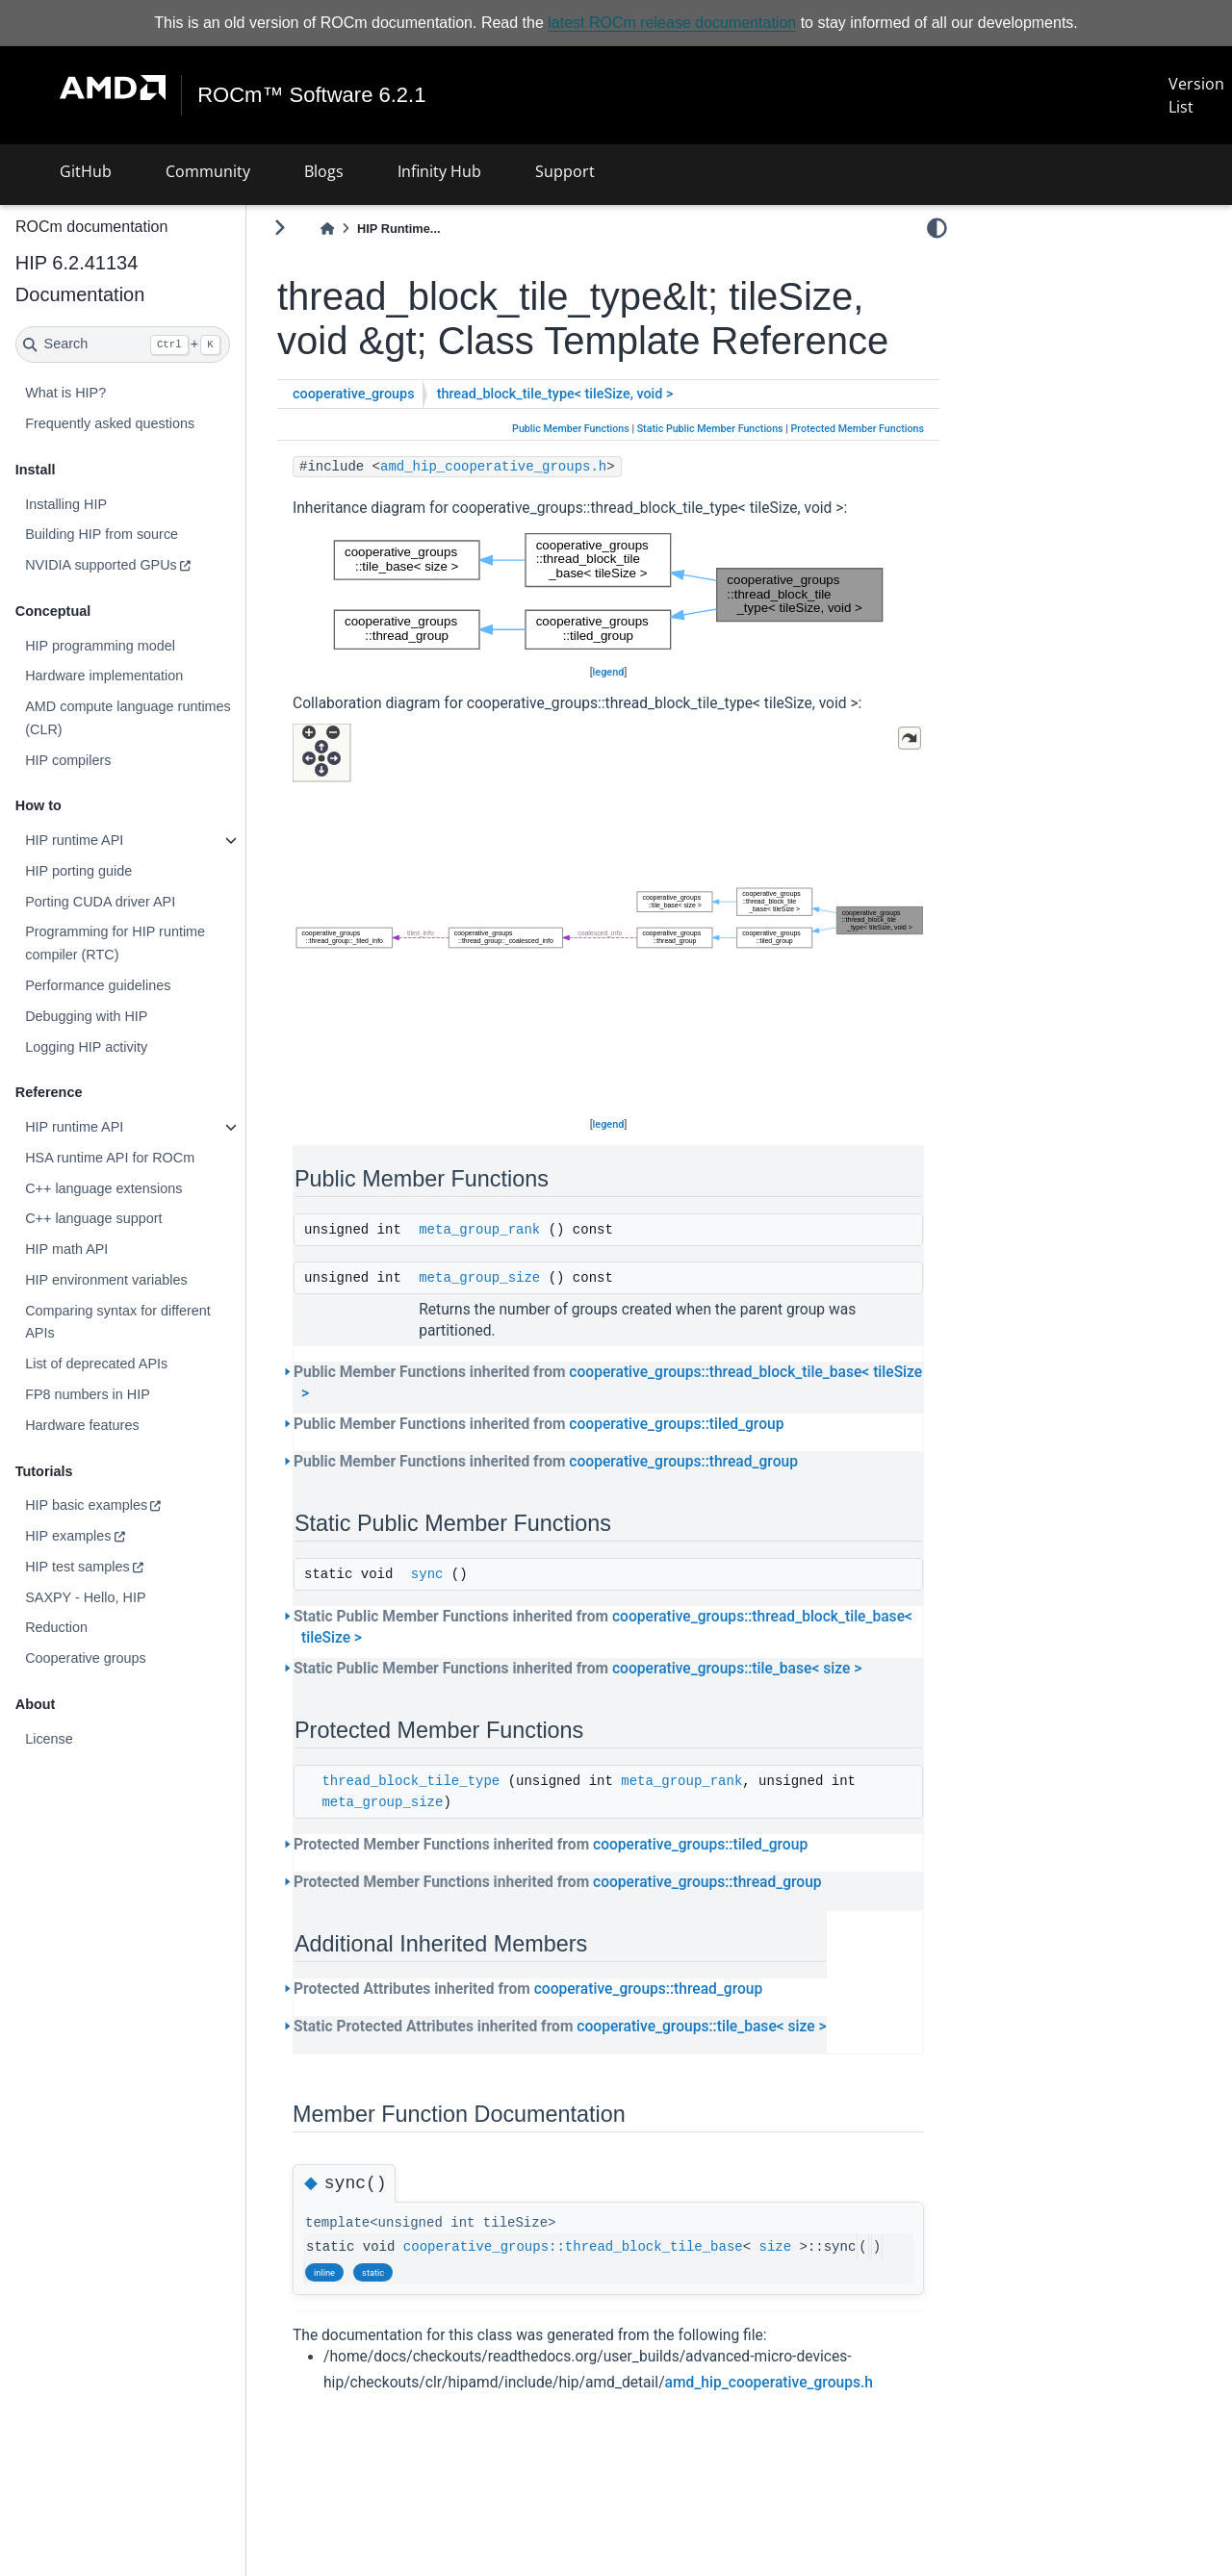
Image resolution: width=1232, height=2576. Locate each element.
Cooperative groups (85, 1658)
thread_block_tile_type (410, 1781)
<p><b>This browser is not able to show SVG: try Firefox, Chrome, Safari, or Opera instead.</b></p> (608, 591)
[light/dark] (937, 228)
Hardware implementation (104, 675)
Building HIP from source (101, 534)
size (775, 2247)
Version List (1196, 95)
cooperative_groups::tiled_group (676, 1424)
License (49, 1739)
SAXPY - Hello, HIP (85, 1596)
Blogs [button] (324, 171)
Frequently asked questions (109, 423)
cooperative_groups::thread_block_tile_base (573, 2247)
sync (427, 1574)
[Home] (327, 228)
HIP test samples (77, 1566)
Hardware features (82, 1425)
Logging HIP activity (86, 1046)
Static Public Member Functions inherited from (603, 1627)
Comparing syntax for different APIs (118, 1322)
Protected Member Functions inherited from (551, 1844)
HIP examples (68, 1535)
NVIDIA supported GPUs (101, 565)
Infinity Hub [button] (439, 171)
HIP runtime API (74, 840)
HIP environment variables (106, 1280)
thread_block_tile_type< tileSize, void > (555, 394)
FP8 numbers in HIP (87, 1394)
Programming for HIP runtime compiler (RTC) (115, 943)
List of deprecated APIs (96, 1363)
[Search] (122, 344)
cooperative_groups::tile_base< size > (736, 1668)
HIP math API (66, 1249)
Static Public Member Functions (710, 428)
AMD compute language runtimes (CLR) (128, 718)
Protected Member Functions (857, 428)
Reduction (56, 1627)
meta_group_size (479, 1278)
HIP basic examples (86, 1505)
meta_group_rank (479, 1229)
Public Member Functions (570, 428)
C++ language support (93, 1218)
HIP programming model (100, 645)
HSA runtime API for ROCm (109, 1157)
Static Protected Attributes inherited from (560, 2026)
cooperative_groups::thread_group (683, 1461)
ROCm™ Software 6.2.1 (311, 95)
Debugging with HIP (86, 1016)
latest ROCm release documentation (672, 22)
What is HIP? (65, 392)
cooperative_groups (354, 394)
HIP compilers (68, 760)
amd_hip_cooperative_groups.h (493, 466)
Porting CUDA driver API (100, 901)
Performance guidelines (97, 985)
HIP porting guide (78, 871)
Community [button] (208, 171)
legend (609, 672)
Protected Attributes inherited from (528, 1989)
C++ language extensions (103, 1188)
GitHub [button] (86, 171)
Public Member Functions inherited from (608, 1383)
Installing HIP (66, 503)
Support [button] (565, 171)
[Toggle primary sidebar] (279, 227)
